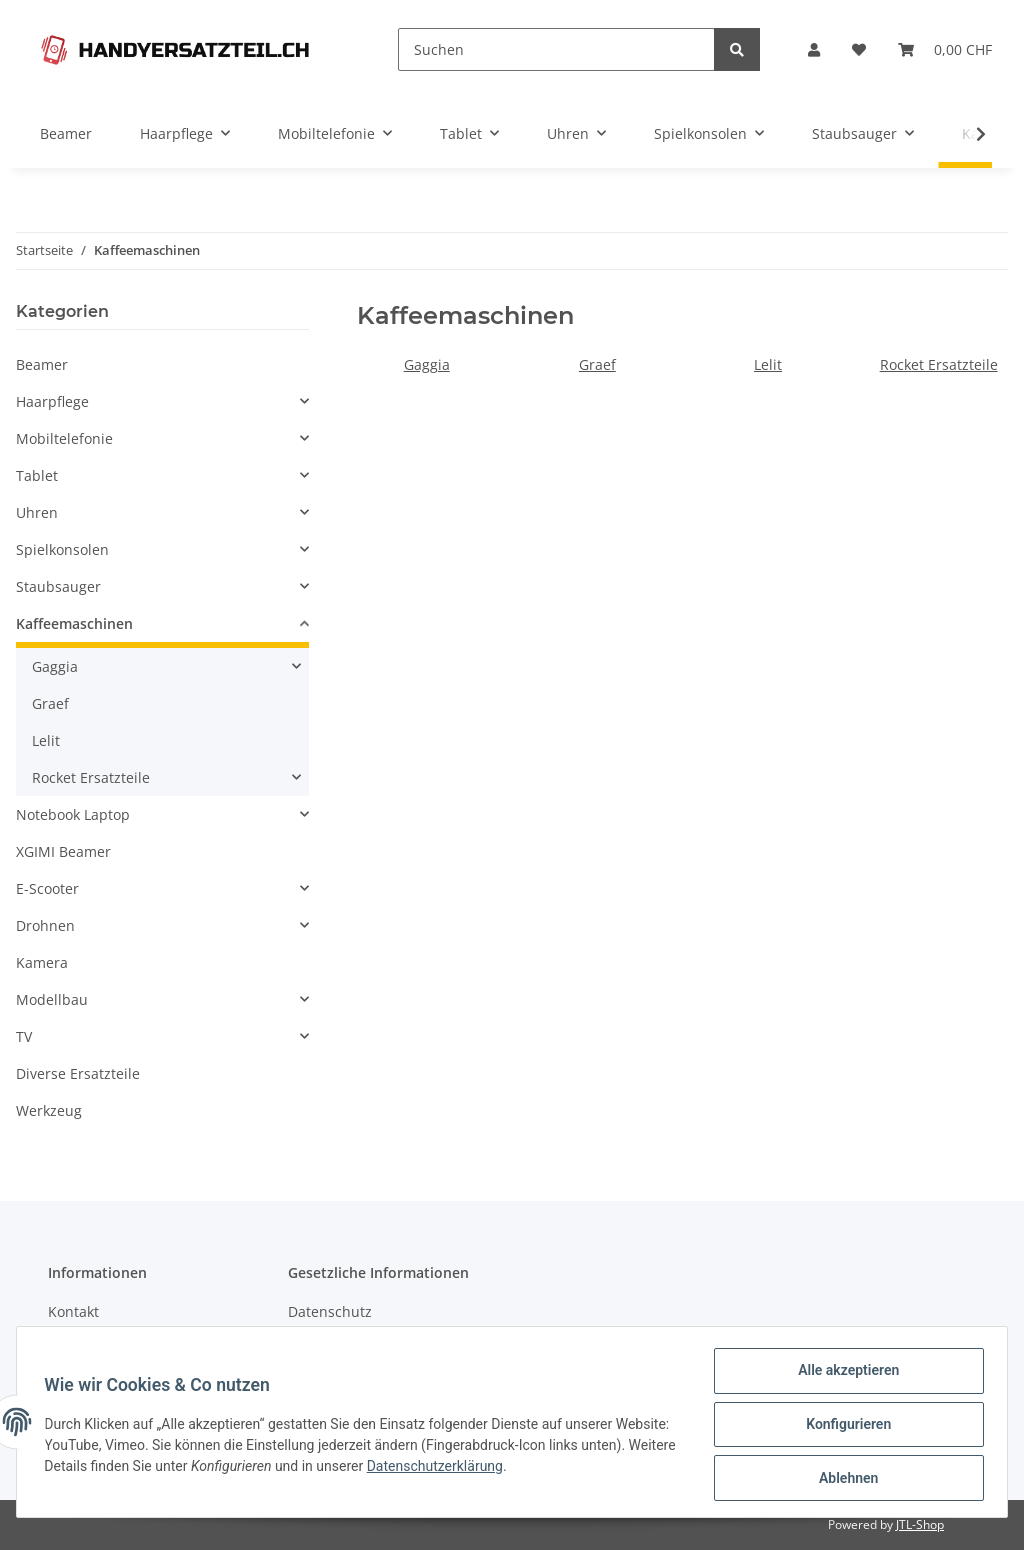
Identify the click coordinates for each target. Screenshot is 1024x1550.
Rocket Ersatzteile (939, 364)
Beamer (42, 364)
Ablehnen (843, 1479)
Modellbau (52, 999)
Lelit (768, 364)
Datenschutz (330, 1311)
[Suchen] (556, 49)
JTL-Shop (920, 1524)
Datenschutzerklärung (537, 1469)
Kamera (42, 962)
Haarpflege (52, 401)
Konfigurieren (843, 1427)
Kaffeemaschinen (74, 623)
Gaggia (427, 364)
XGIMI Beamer (63, 851)
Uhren (37, 512)
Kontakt (73, 1311)
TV (24, 1036)
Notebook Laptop (73, 814)
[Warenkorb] (945, 49)
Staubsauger (58, 586)
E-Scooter (47, 888)
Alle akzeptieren (843, 1375)
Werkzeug (49, 1110)
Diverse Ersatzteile (78, 1073)
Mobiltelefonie (64, 438)
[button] (814, 49)
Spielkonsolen (62, 549)
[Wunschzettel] (859, 49)
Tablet (37, 475)
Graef (597, 364)
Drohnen (45, 925)
